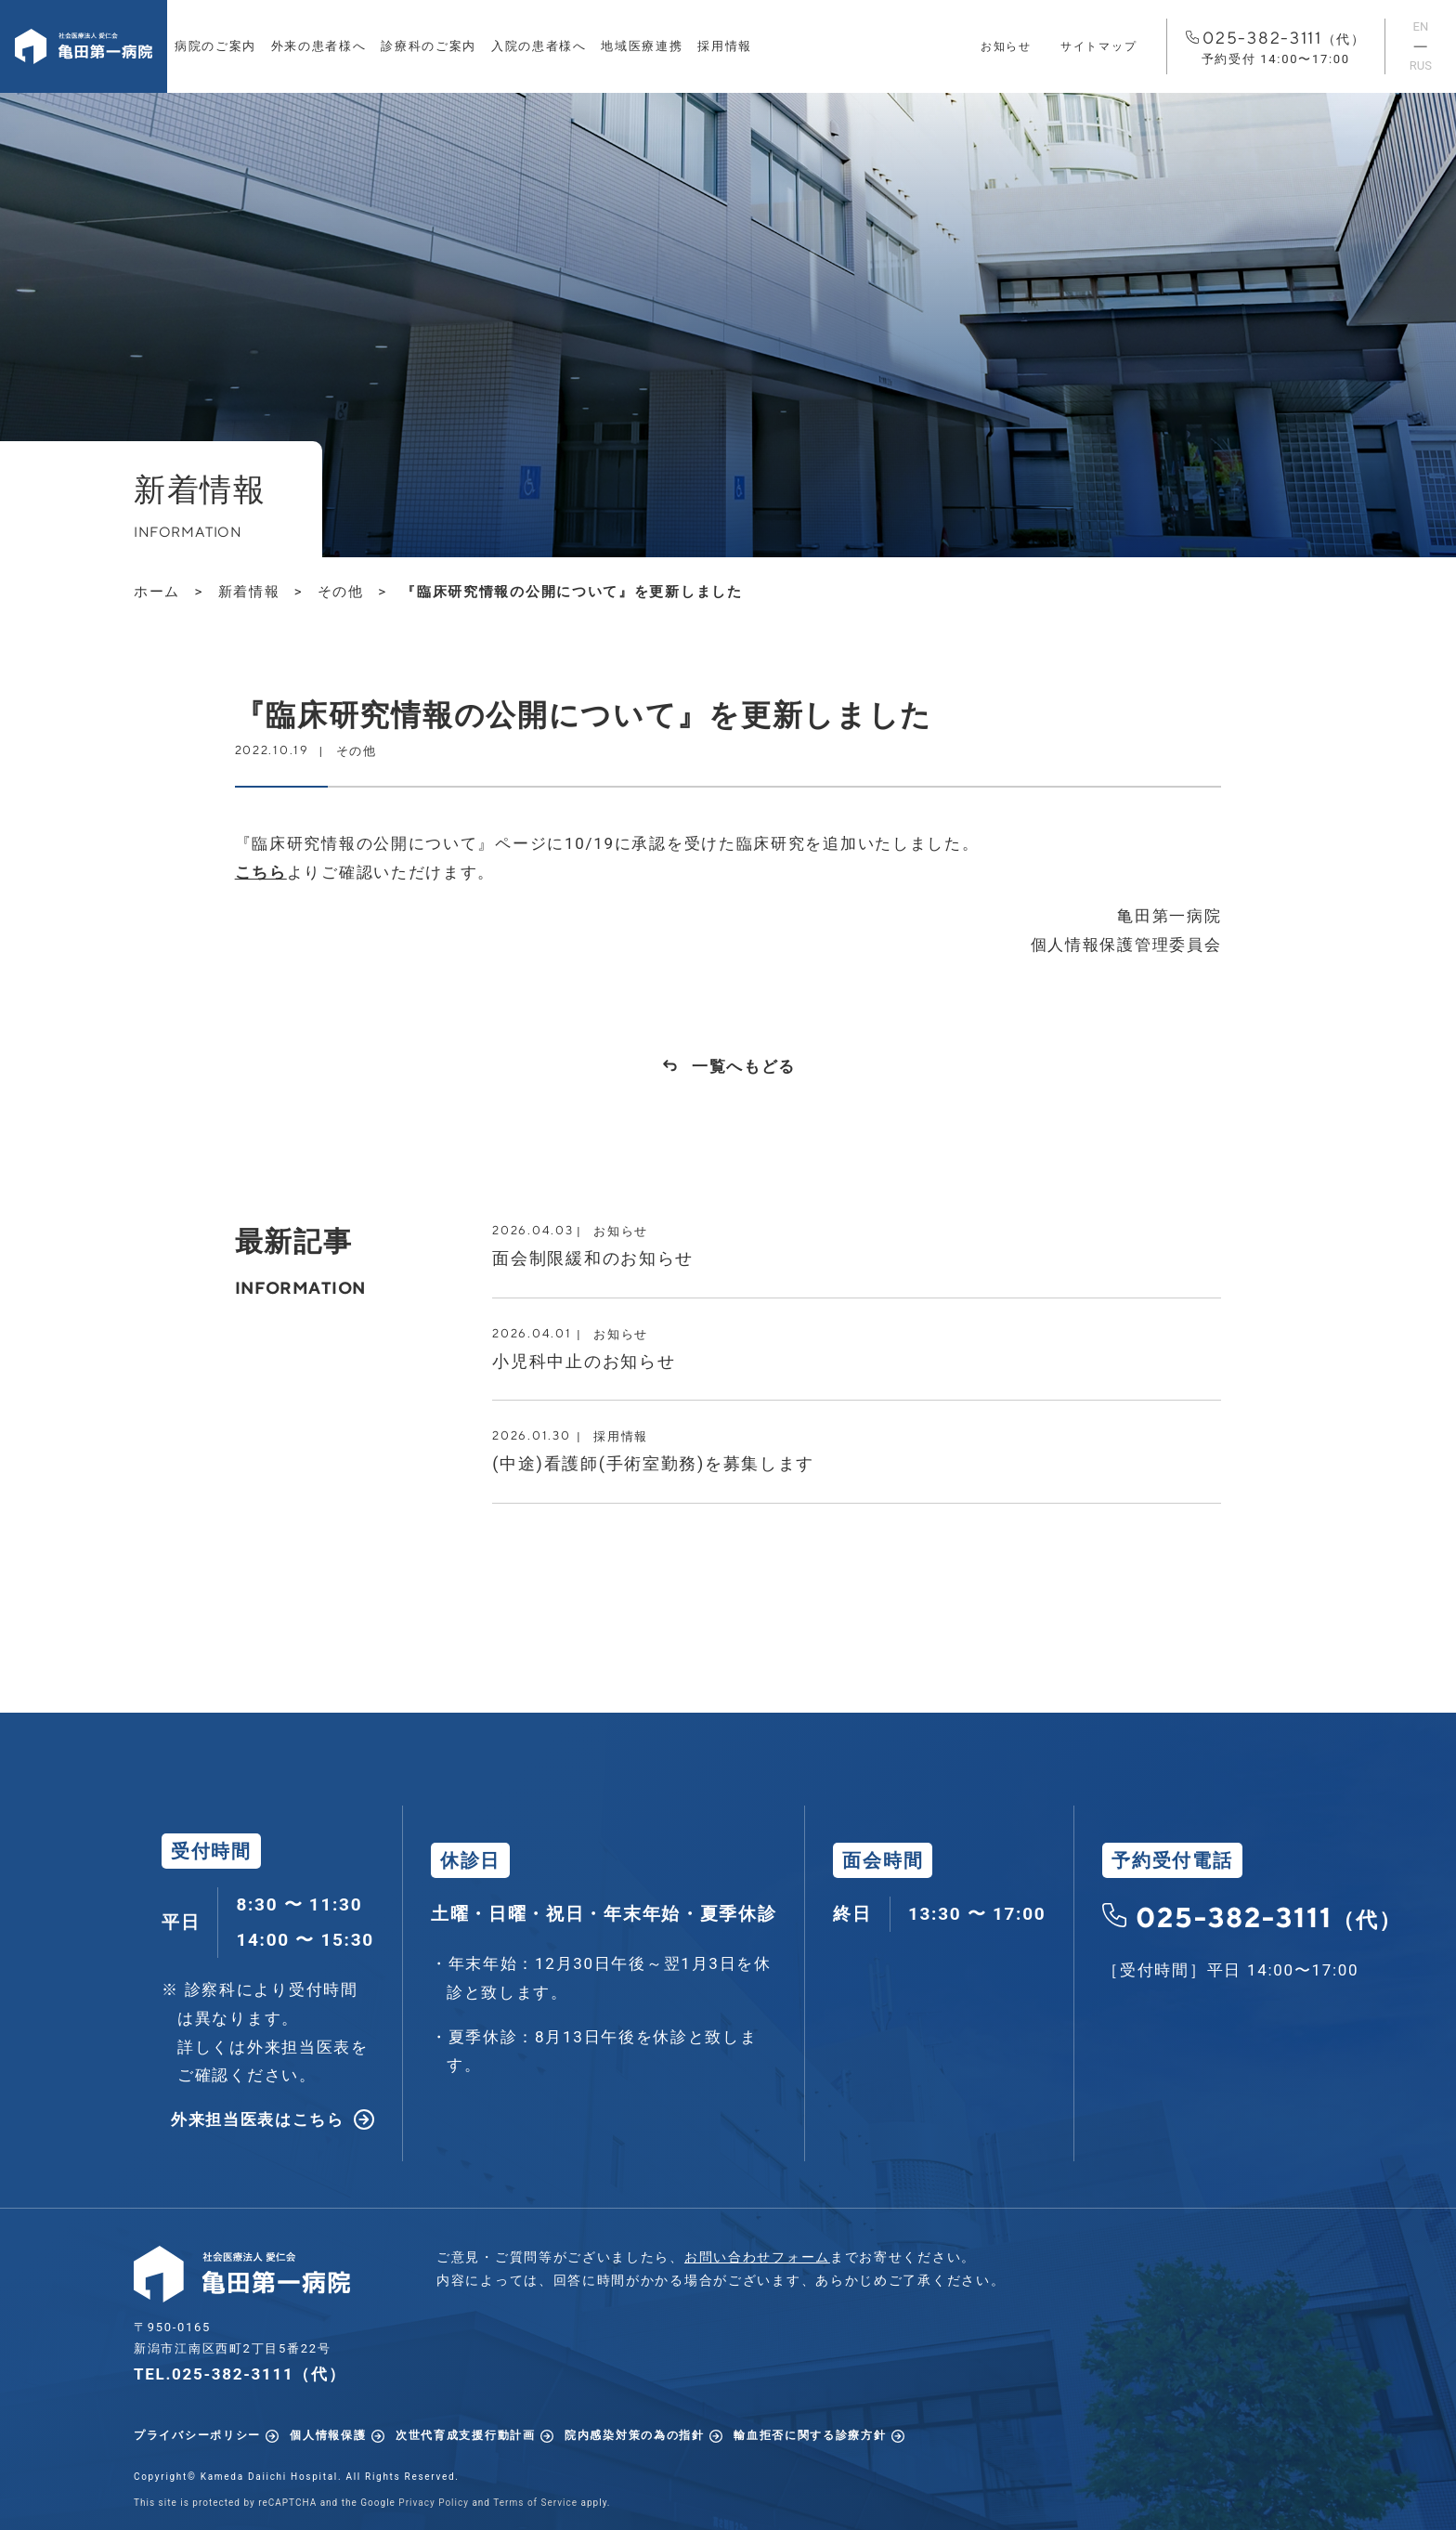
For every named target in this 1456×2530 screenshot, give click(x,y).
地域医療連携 (641, 46)
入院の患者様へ (539, 46)
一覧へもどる (744, 1066)
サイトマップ (1098, 46)
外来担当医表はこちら (257, 2119)
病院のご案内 (215, 46)
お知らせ (1006, 46)
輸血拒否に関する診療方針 (810, 2435)
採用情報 (724, 46)
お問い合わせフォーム (757, 2257)
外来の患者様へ (319, 46)
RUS (1421, 65)
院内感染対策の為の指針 (635, 2435)
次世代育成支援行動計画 (466, 2435)
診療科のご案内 (428, 46)
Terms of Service (535, 2502)
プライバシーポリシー (197, 2435)
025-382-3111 (1276, 48)
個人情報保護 (328, 2435)
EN (1421, 26)
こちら (261, 872)
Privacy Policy (433, 2502)
